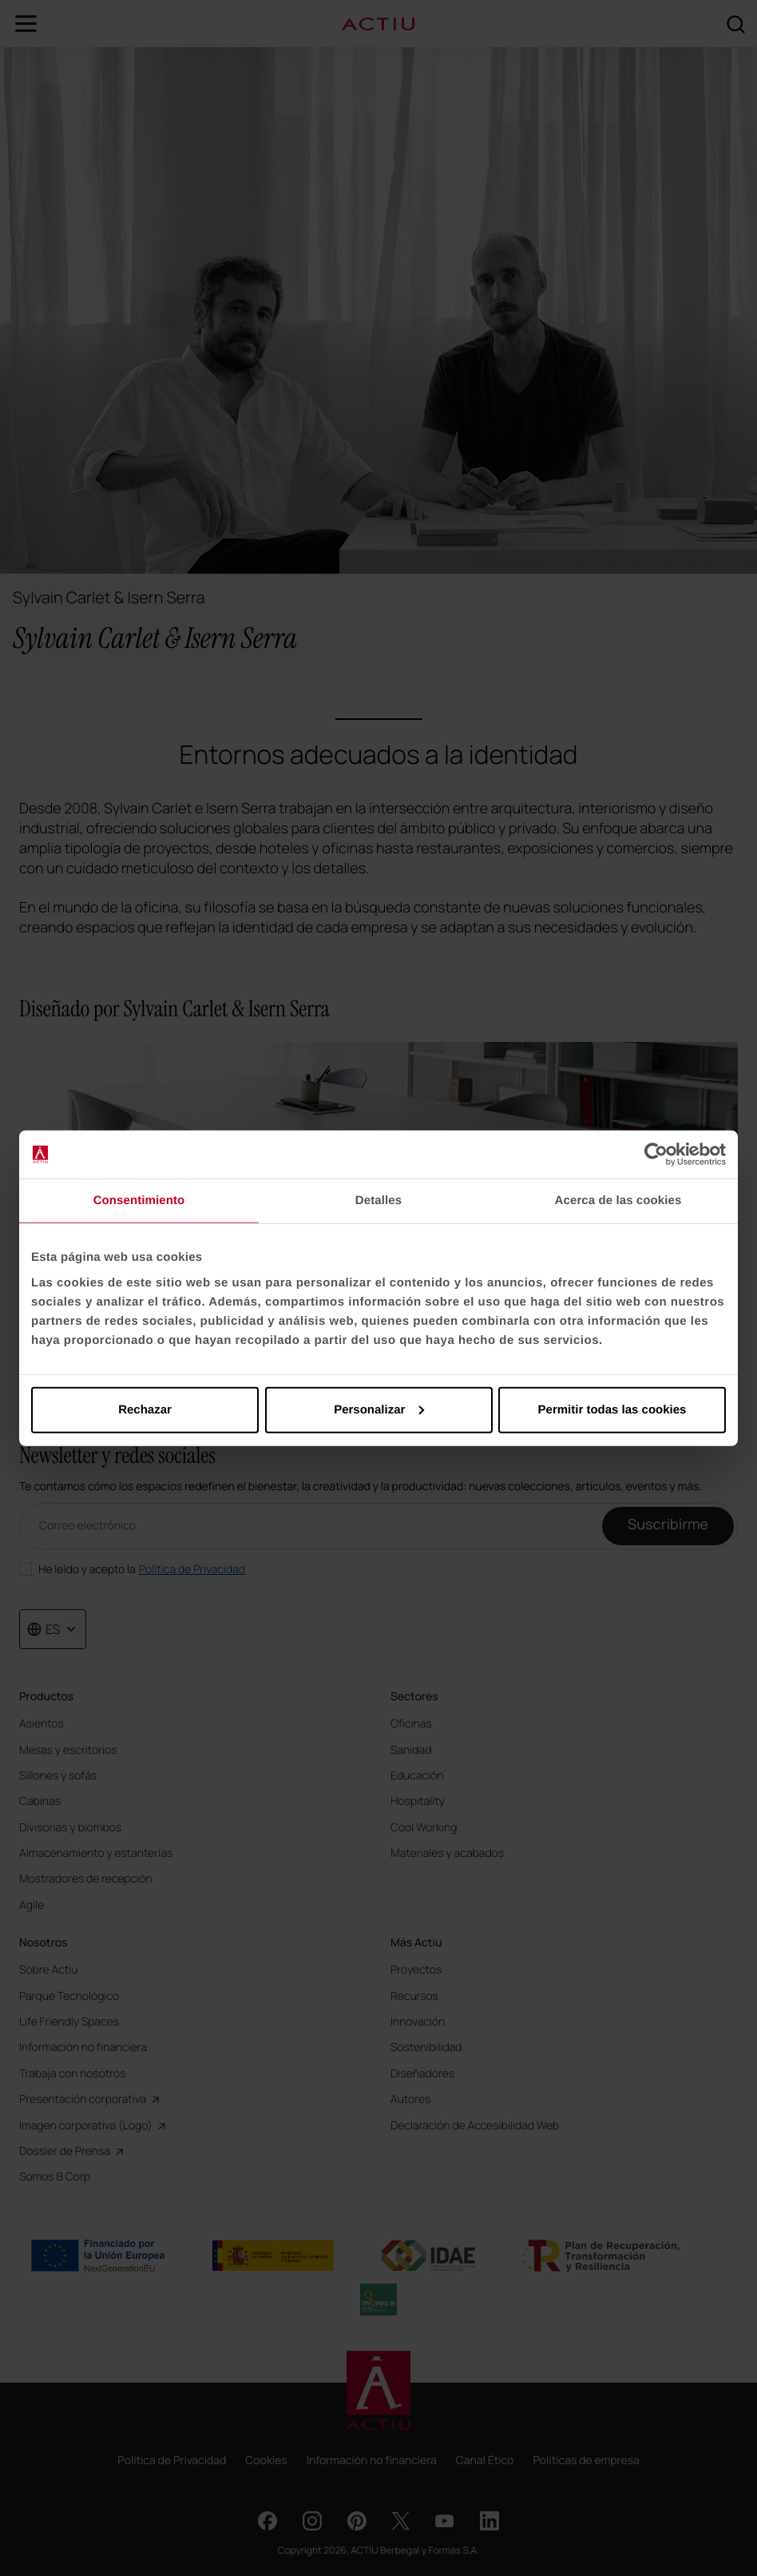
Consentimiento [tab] (139, 1200)
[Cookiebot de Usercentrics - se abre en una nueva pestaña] (656, 1155)
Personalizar (379, 1409)
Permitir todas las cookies (612, 1409)
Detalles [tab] (378, 1200)
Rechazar (145, 1409)
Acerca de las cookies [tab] (618, 1200)
